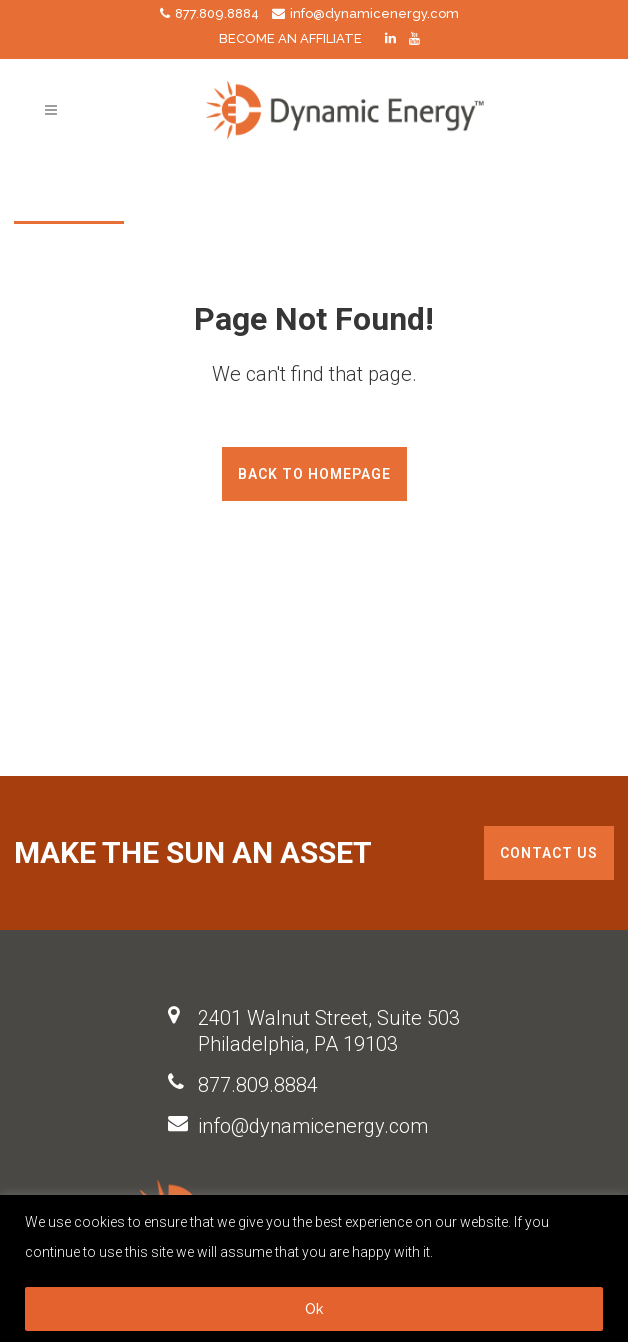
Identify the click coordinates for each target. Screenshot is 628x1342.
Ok (314, 1309)
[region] (314, 1268)
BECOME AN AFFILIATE (290, 38)
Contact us (549, 853)
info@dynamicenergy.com (313, 1126)
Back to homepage (314, 474)
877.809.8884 (258, 1085)
